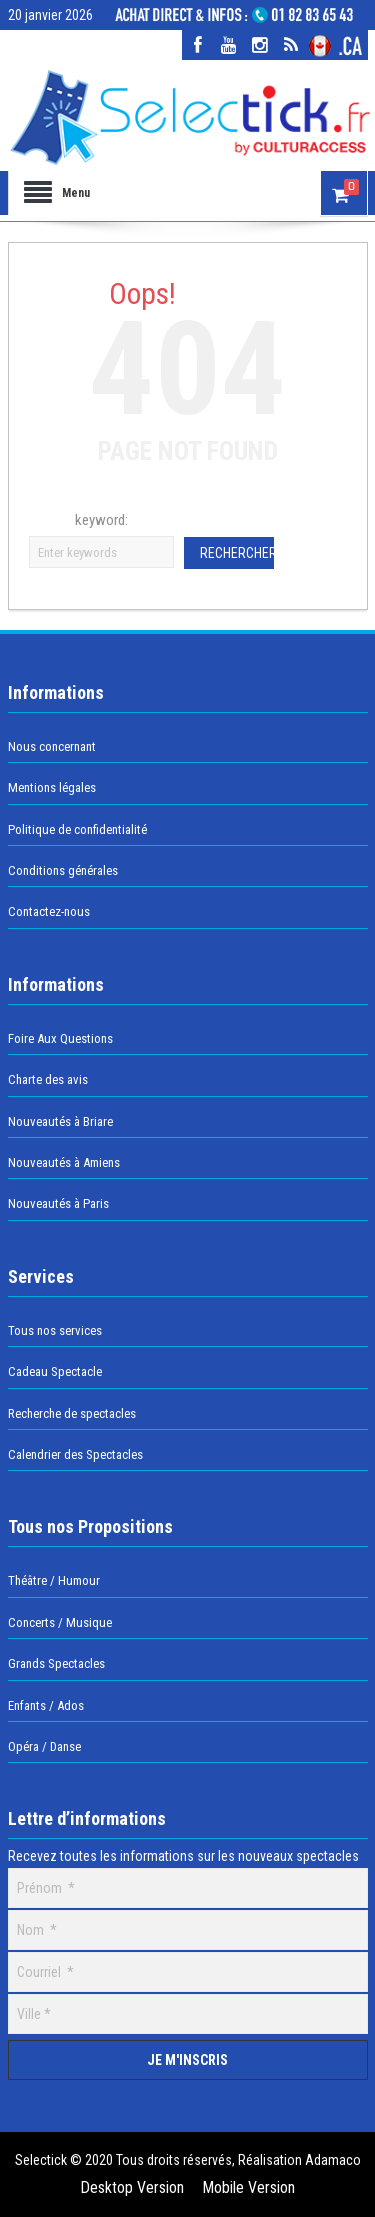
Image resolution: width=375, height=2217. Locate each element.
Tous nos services (55, 1330)
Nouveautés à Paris (58, 1203)
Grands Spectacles (56, 1663)
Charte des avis (48, 1079)
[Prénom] (188, 1888)
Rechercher (237, 553)
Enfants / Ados (46, 1705)
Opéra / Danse (44, 1746)
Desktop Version (132, 2187)
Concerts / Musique (60, 1622)
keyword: (101, 520)
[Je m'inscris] (188, 2060)
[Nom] (188, 1930)
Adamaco (331, 2160)
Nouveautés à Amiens (64, 1162)
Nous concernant (52, 746)
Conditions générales (63, 870)
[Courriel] (188, 1972)
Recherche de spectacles (72, 1413)
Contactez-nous (49, 911)
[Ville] (188, 2014)
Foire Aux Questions (60, 1038)
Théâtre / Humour (54, 1580)
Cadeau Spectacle (55, 1371)
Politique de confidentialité (77, 829)
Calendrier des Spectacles (75, 1454)
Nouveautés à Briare (60, 1121)
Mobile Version (248, 2187)
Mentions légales (52, 787)
